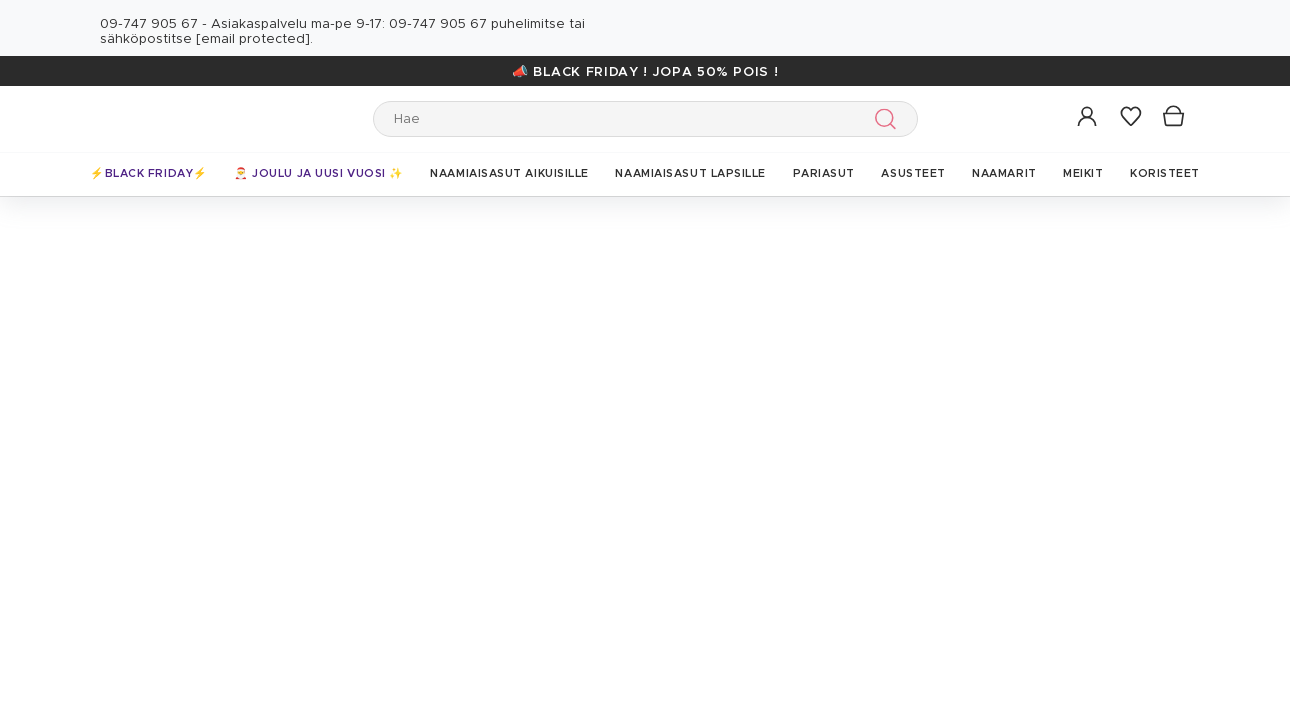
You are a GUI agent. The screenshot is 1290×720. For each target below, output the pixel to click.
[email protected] (253, 39)
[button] (1088, 117)
